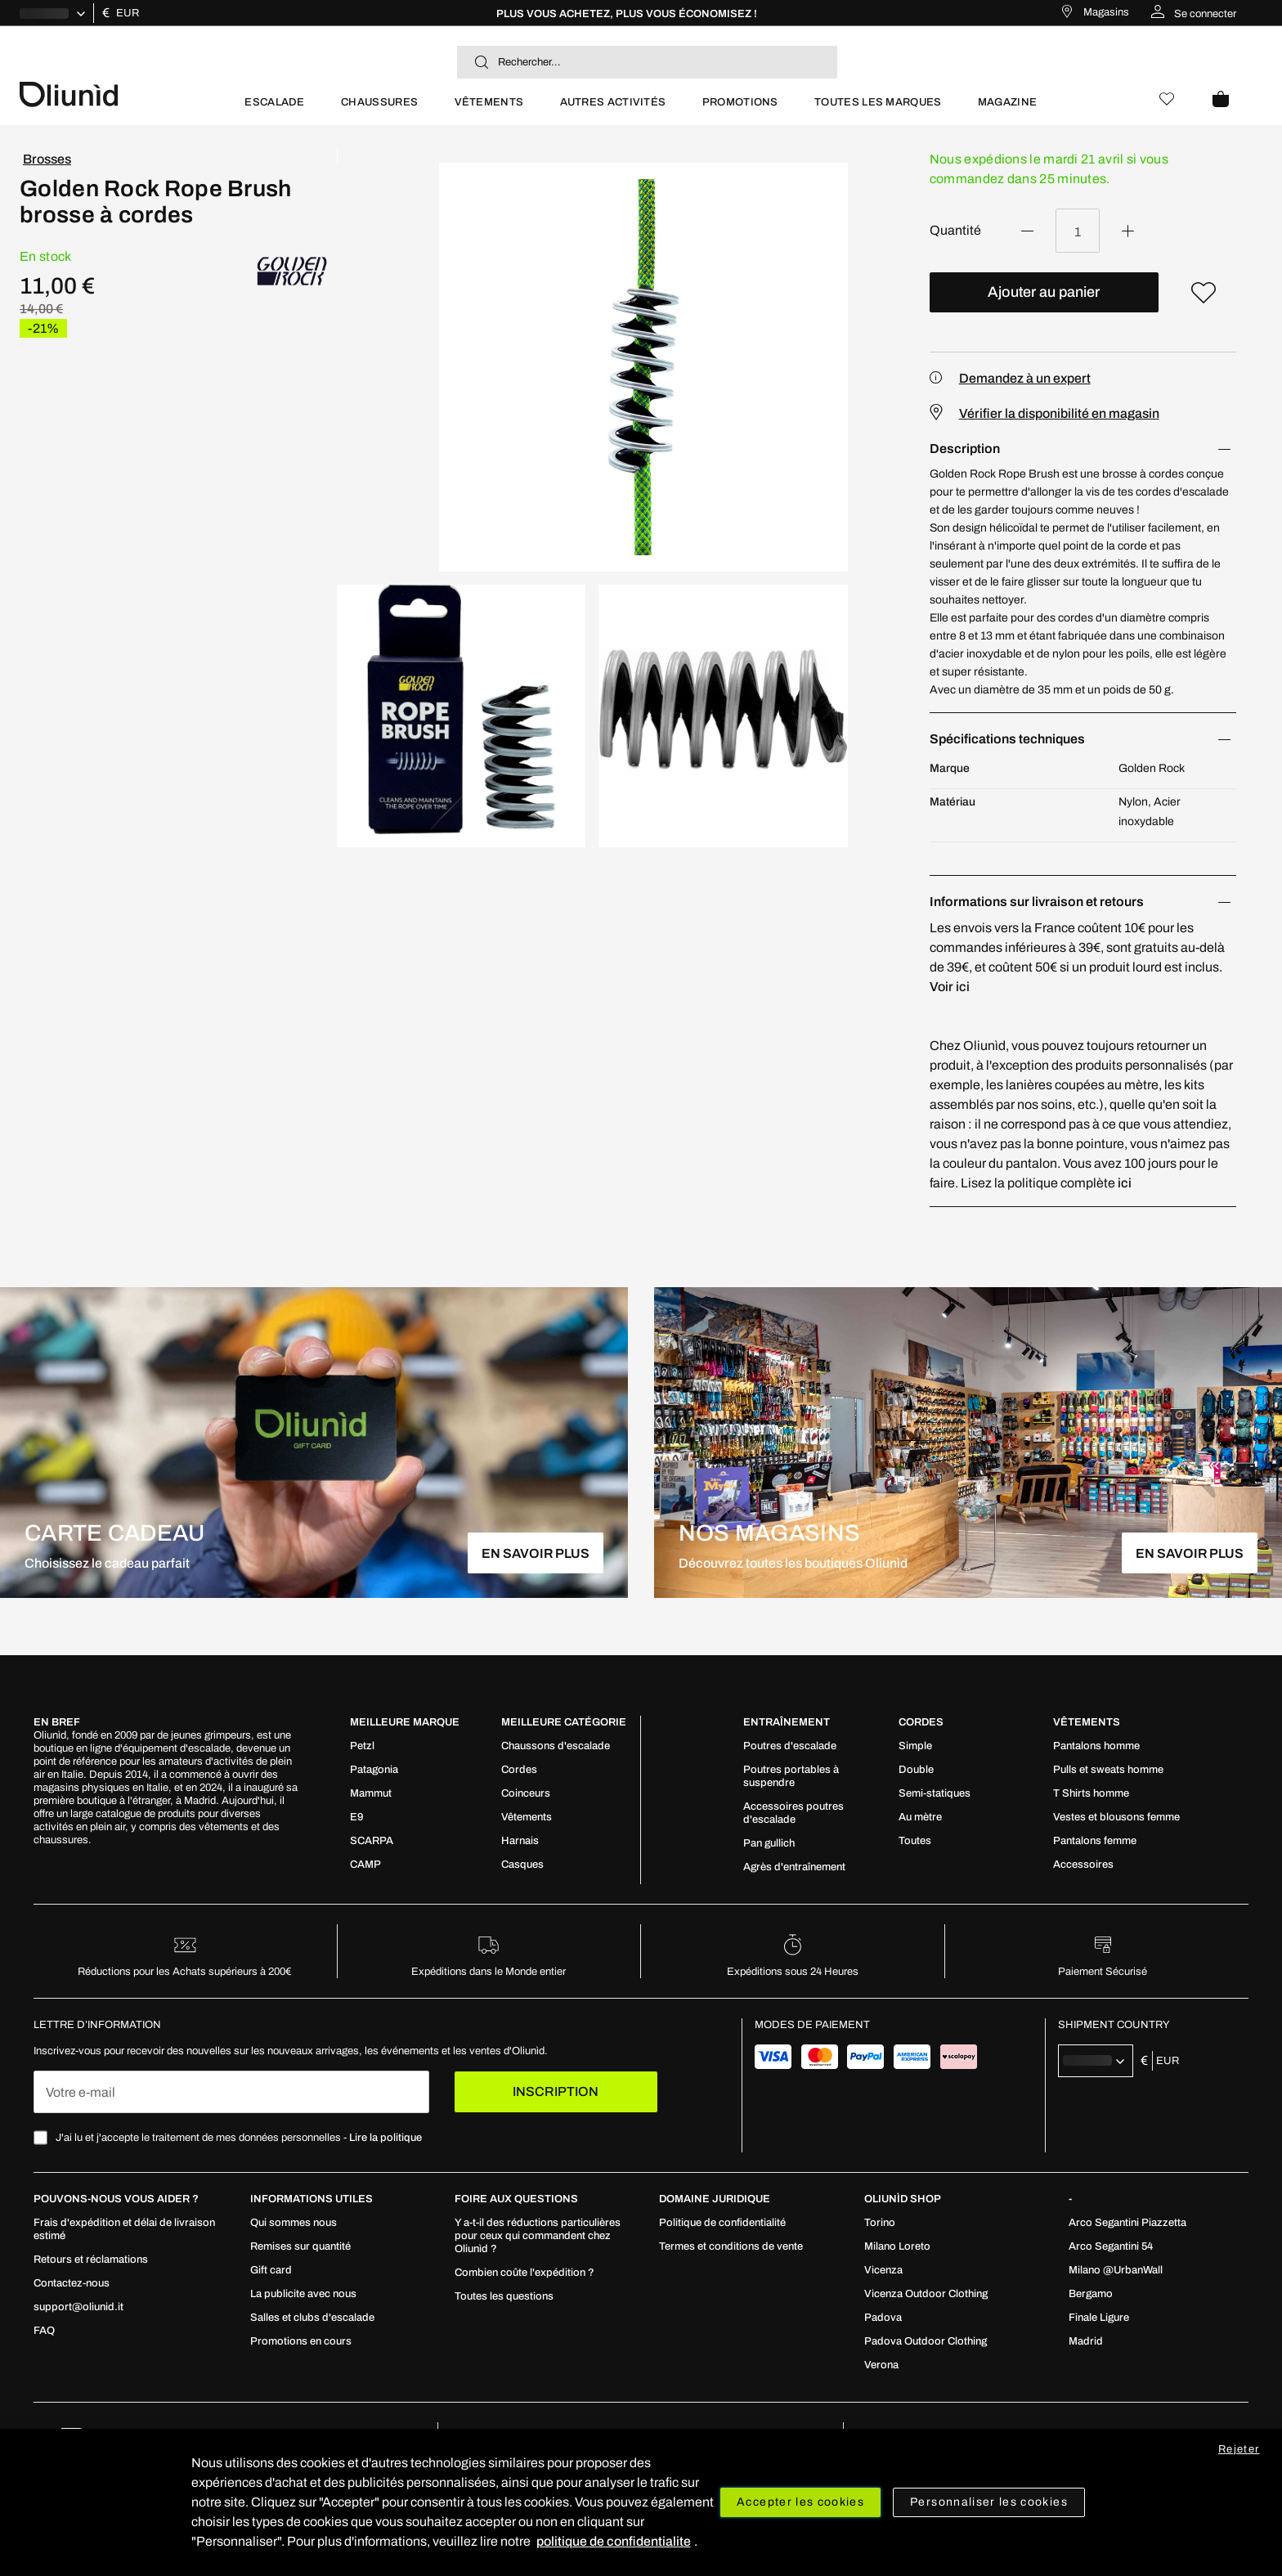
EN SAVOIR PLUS (535, 1553)
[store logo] (123, 93)
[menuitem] (274, 109)
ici (1125, 1183)
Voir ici (950, 987)
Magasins (1106, 12)
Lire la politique (385, 2137)
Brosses (47, 159)
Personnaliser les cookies (989, 2502)
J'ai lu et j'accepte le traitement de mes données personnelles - (239, 2137)
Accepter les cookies (800, 2502)
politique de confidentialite (613, 2541)
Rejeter (1238, 2449)
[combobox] (647, 62)
